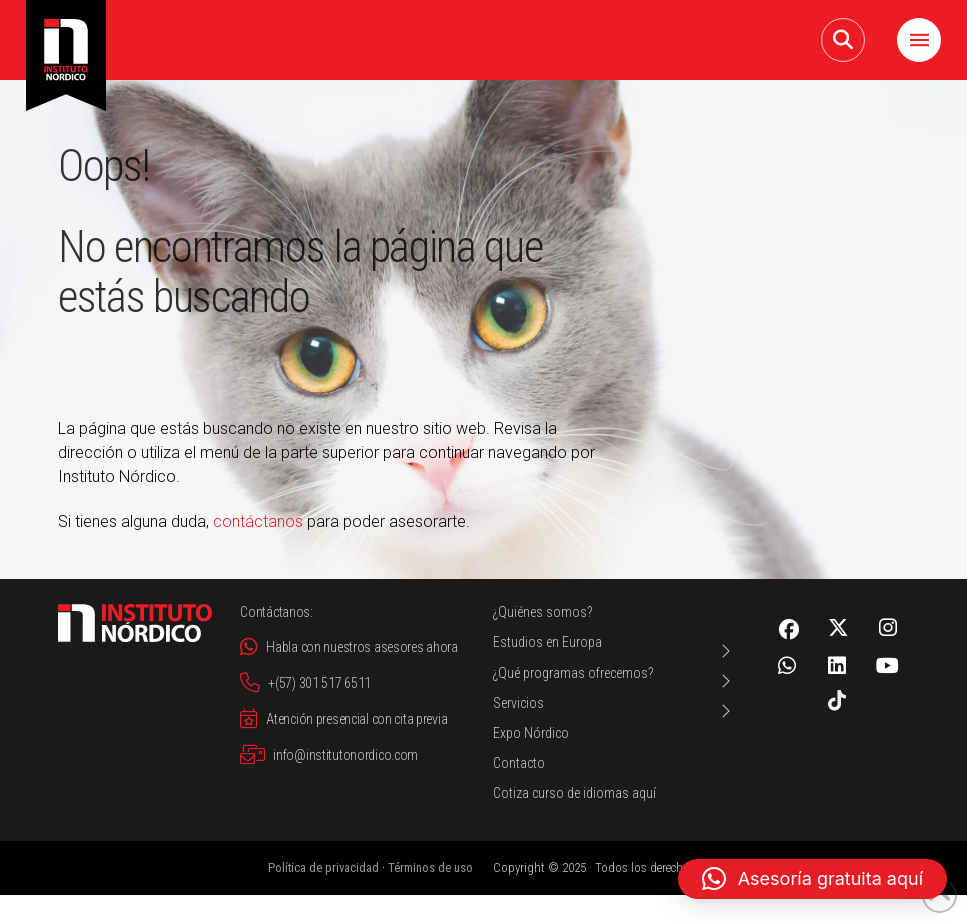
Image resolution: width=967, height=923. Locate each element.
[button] (843, 40)
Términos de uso (430, 867)
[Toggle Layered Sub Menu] (613, 650)
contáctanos (258, 521)
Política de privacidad (323, 867)
